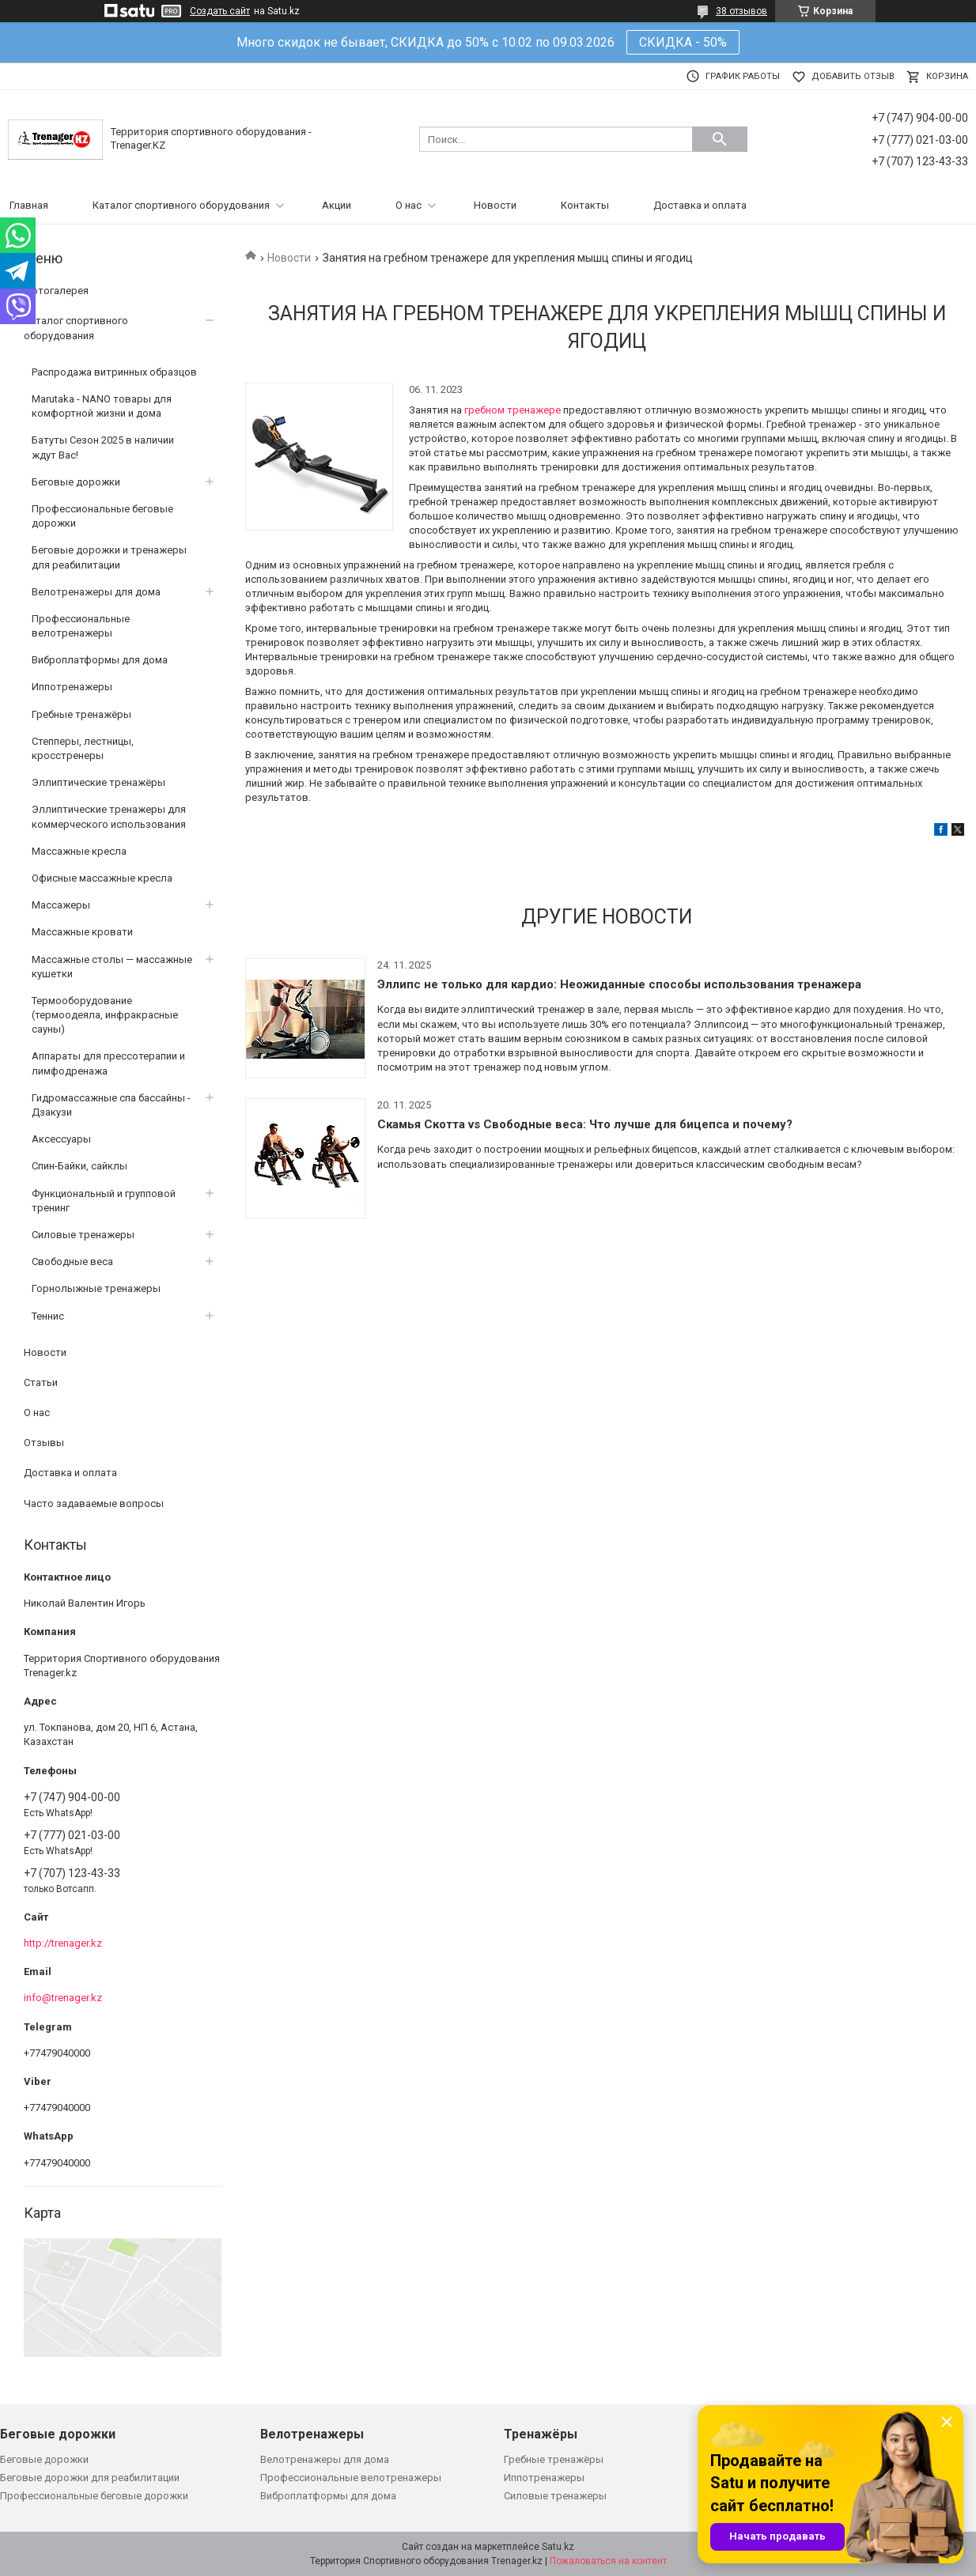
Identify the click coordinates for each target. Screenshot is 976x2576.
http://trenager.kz (63, 1943)
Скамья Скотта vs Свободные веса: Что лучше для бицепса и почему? (585, 1124)
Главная (28, 205)
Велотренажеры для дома (96, 592)
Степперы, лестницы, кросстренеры (83, 748)
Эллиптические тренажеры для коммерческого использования (109, 816)
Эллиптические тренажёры (98, 782)
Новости (495, 205)
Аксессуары (61, 1139)
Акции (336, 205)
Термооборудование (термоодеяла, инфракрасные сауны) (105, 1015)
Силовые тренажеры (83, 1235)
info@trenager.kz (63, 1998)
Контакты (585, 205)
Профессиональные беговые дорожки (102, 516)
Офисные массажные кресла (102, 878)
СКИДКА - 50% (683, 42)
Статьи (41, 1382)
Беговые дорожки (76, 482)
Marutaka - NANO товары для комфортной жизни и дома (102, 406)
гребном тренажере (513, 410)
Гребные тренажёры (81, 714)
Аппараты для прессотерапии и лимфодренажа (108, 1063)
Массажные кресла (79, 851)
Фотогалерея (56, 291)
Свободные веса (72, 1261)
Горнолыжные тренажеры (96, 1288)
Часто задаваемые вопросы (94, 1503)
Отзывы (44, 1443)
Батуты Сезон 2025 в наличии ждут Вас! (103, 447)
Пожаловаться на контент (608, 2561)
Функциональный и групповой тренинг (104, 1201)
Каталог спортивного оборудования (181, 205)
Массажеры (61, 905)
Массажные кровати (82, 932)
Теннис (48, 1316)
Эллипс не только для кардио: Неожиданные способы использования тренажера (619, 984)
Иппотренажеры (72, 687)
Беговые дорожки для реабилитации (90, 2477)
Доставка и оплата (700, 205)
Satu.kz (558, 2546)
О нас (408, 205)
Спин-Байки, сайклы (79, 1166)
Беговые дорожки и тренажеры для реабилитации (109, 557)
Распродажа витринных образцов (114, 372)
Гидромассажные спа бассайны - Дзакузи (111, 1105)
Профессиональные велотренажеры (81, 626)
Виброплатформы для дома (100, 660)
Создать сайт (220, 11)
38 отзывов (741, 11)
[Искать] (719, 139)
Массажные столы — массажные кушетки (112, 967)
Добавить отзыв (853, 76)
